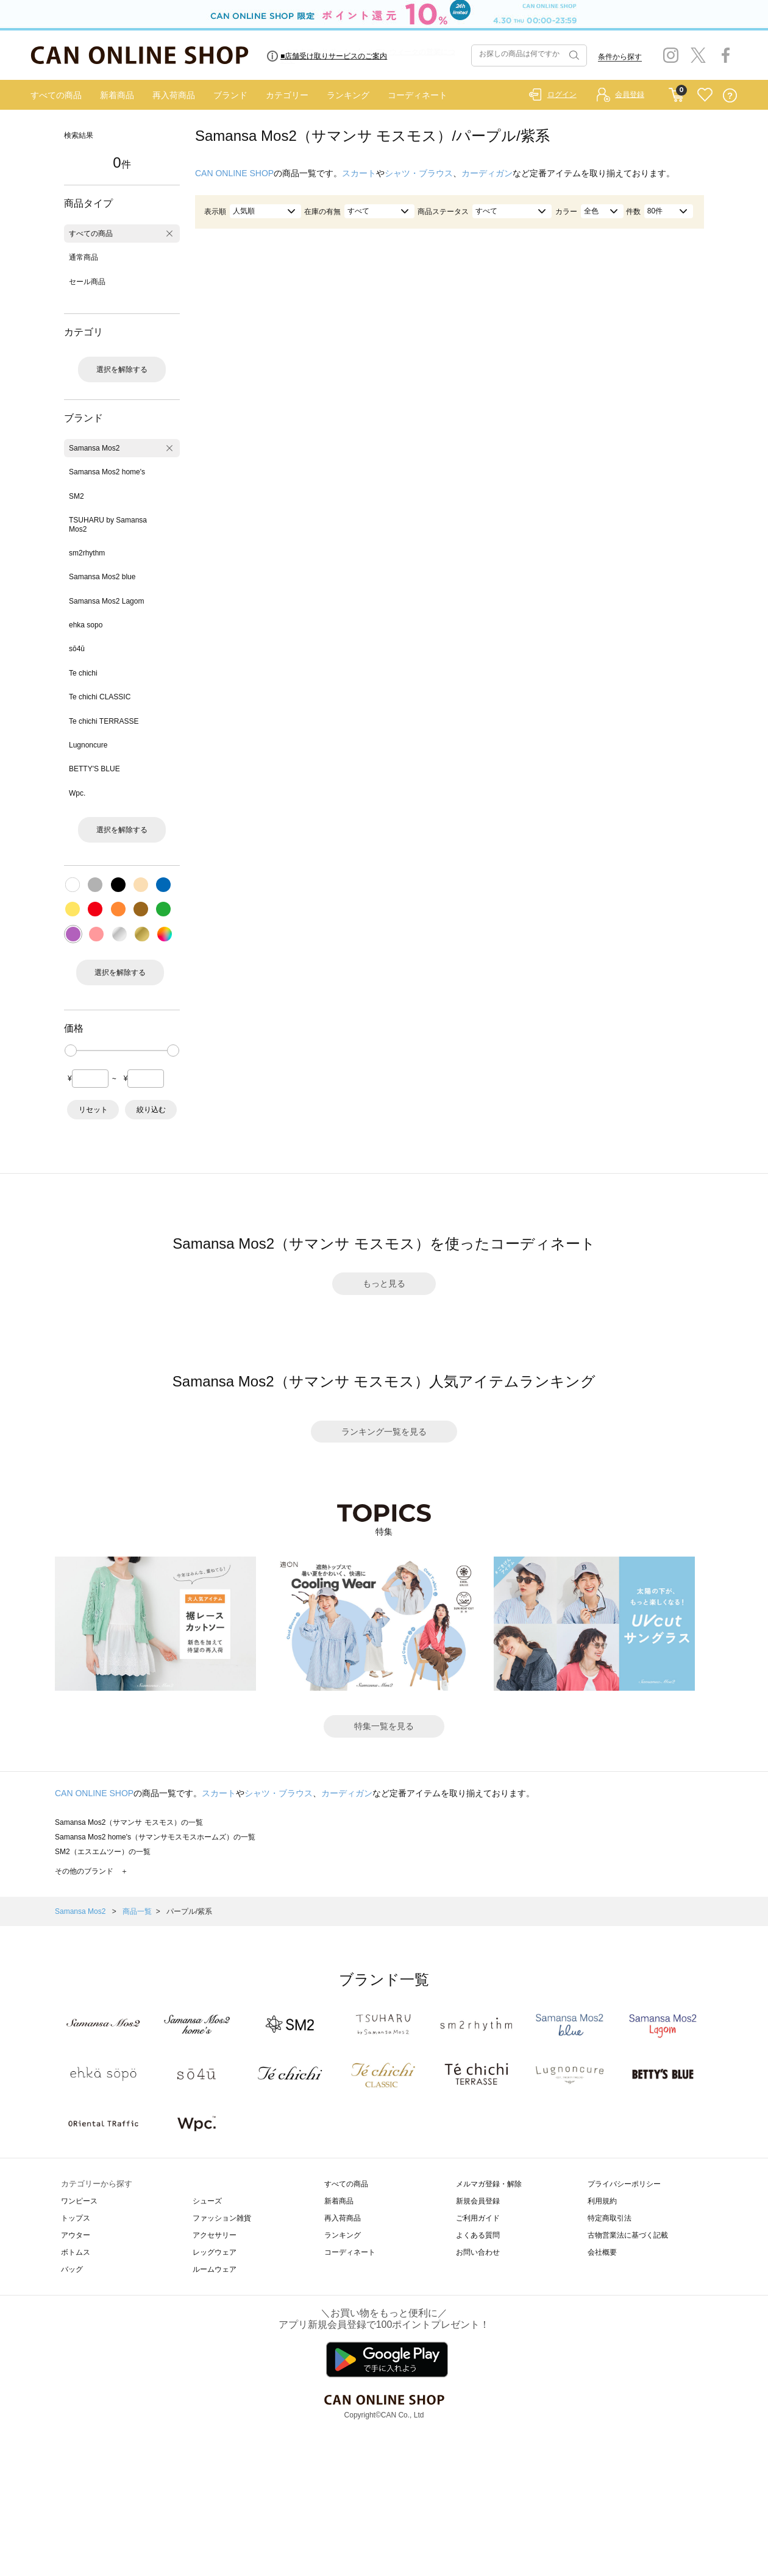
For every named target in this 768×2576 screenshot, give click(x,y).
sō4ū (77, 648)
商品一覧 (137, 1911)
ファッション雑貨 (222, 2218)
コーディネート (417, 95)
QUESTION (730, 95)
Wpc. (77, 793)
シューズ (207, 2201)
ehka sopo (85, 625)
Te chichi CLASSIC (99, 697)
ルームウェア (214, 2269)
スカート (359, 173)
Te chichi (83, 673)
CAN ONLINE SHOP (234, 173)
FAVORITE (705, 95)
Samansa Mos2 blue (102, 577)
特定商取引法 (609, 2218)
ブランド (230, 95)
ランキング (348, 95)
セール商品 (87, 281)
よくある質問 (478, 2235)
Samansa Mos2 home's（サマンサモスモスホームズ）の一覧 (155, 1837)
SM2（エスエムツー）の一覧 (103, 1851)
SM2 (76, 496)
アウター (75, 2235)
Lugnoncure (88, 745)
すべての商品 (56, 95)
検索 (573, 55)
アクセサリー (214, 2235)
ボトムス (75, 2252)
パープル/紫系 (189, 1911)
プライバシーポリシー (624, 2184)
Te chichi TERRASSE (104, 721)
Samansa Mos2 (94, 448)
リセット (93, 1109)
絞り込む (151, 1109)
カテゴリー (287, 95)
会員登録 (629, 94)
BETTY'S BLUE (94, 769)
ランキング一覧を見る (384, 1431)
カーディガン (487, 173)
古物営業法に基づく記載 (628, 2235)
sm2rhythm (87, 553)
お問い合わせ (478, 2252)
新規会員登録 (478, 2201)
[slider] (71, 1050)
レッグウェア (214, 2252)
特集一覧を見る (384, 1726)
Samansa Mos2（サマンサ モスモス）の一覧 (129, 1822)
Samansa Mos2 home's (107, 472)
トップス (75, 2218)
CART (676, 92)
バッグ (72, 2269)
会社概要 (602, 2252)
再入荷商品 (173, 95)
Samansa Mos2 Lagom (106, 601)
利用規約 (602, 2201)
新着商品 (117, 95)
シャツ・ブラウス (419, 173)
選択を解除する (122, 369)
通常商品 (83, 257)
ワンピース (79, 2201)
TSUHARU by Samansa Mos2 (108, 524)
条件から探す (620, 56)
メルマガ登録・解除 (489, 2184)
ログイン (562, 94)
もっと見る (384, 1283)
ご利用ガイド (478, 2218)
